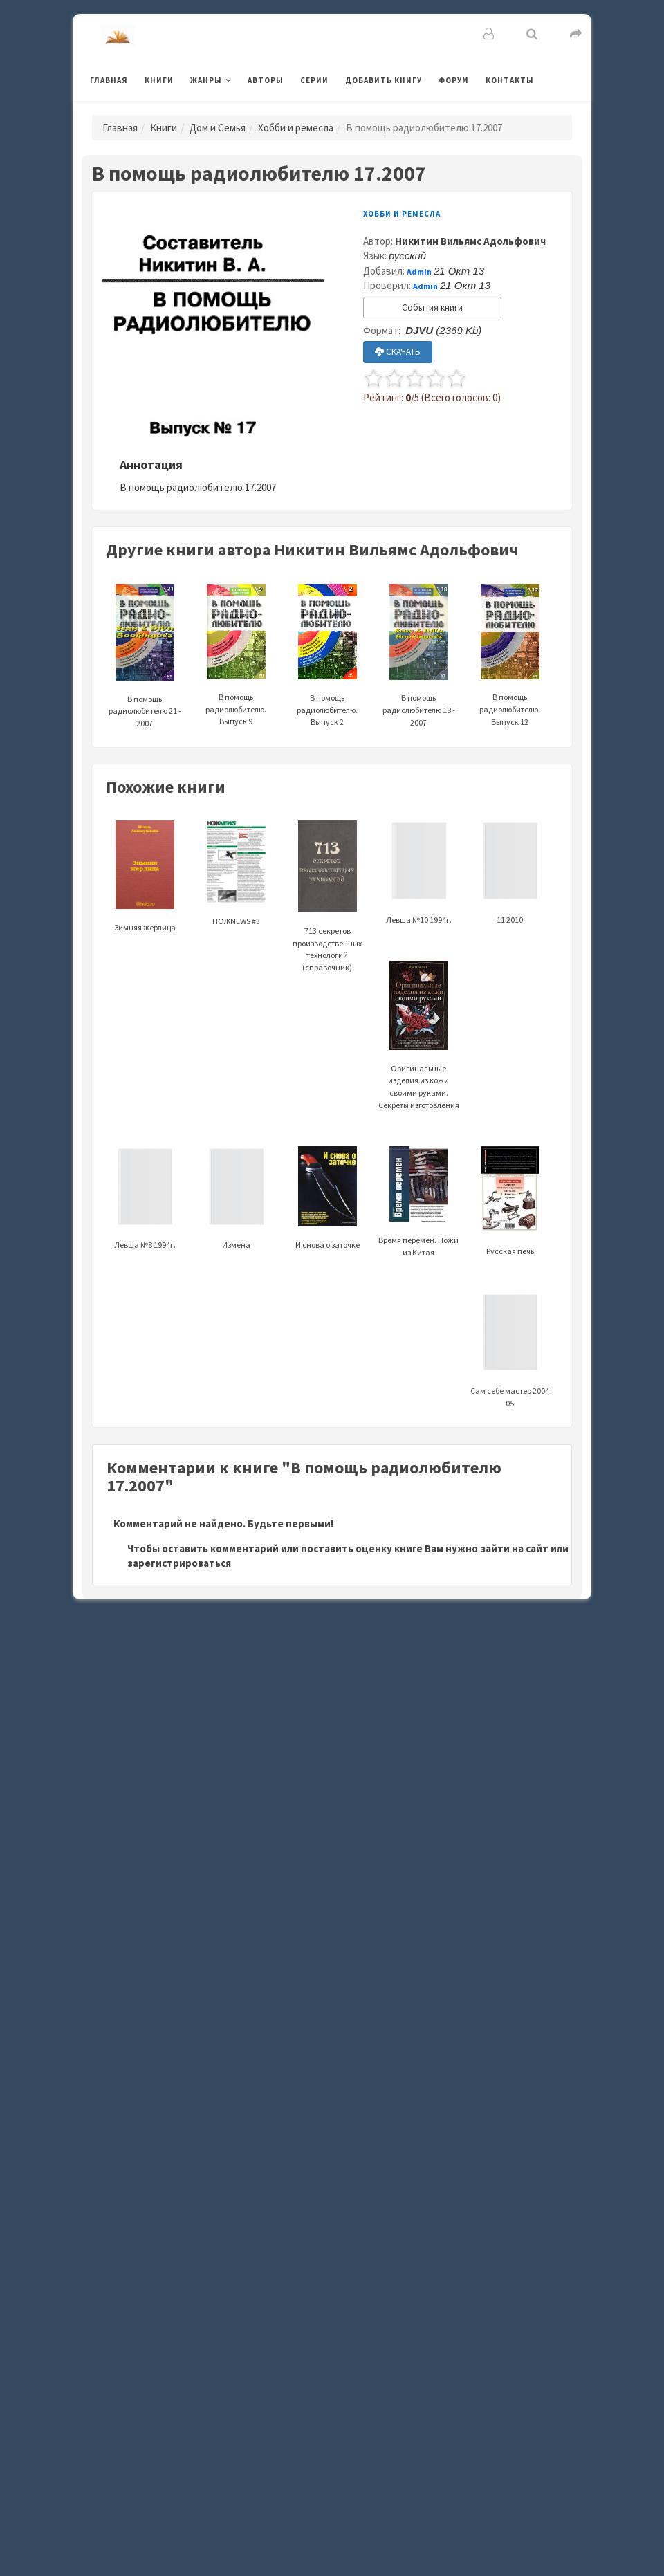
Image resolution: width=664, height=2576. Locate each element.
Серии (314, 80)
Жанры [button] (206, 80)
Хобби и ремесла (295, 127)
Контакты (510, 80)
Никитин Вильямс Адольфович (470, 241)
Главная (109, 80)
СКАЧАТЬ (398, 352)
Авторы (266, 80)
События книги (432, 307)
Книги (159, 80)
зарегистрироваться (179, 1563)
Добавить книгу (383, 80)
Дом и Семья (218, 127)
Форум (454, 80)
